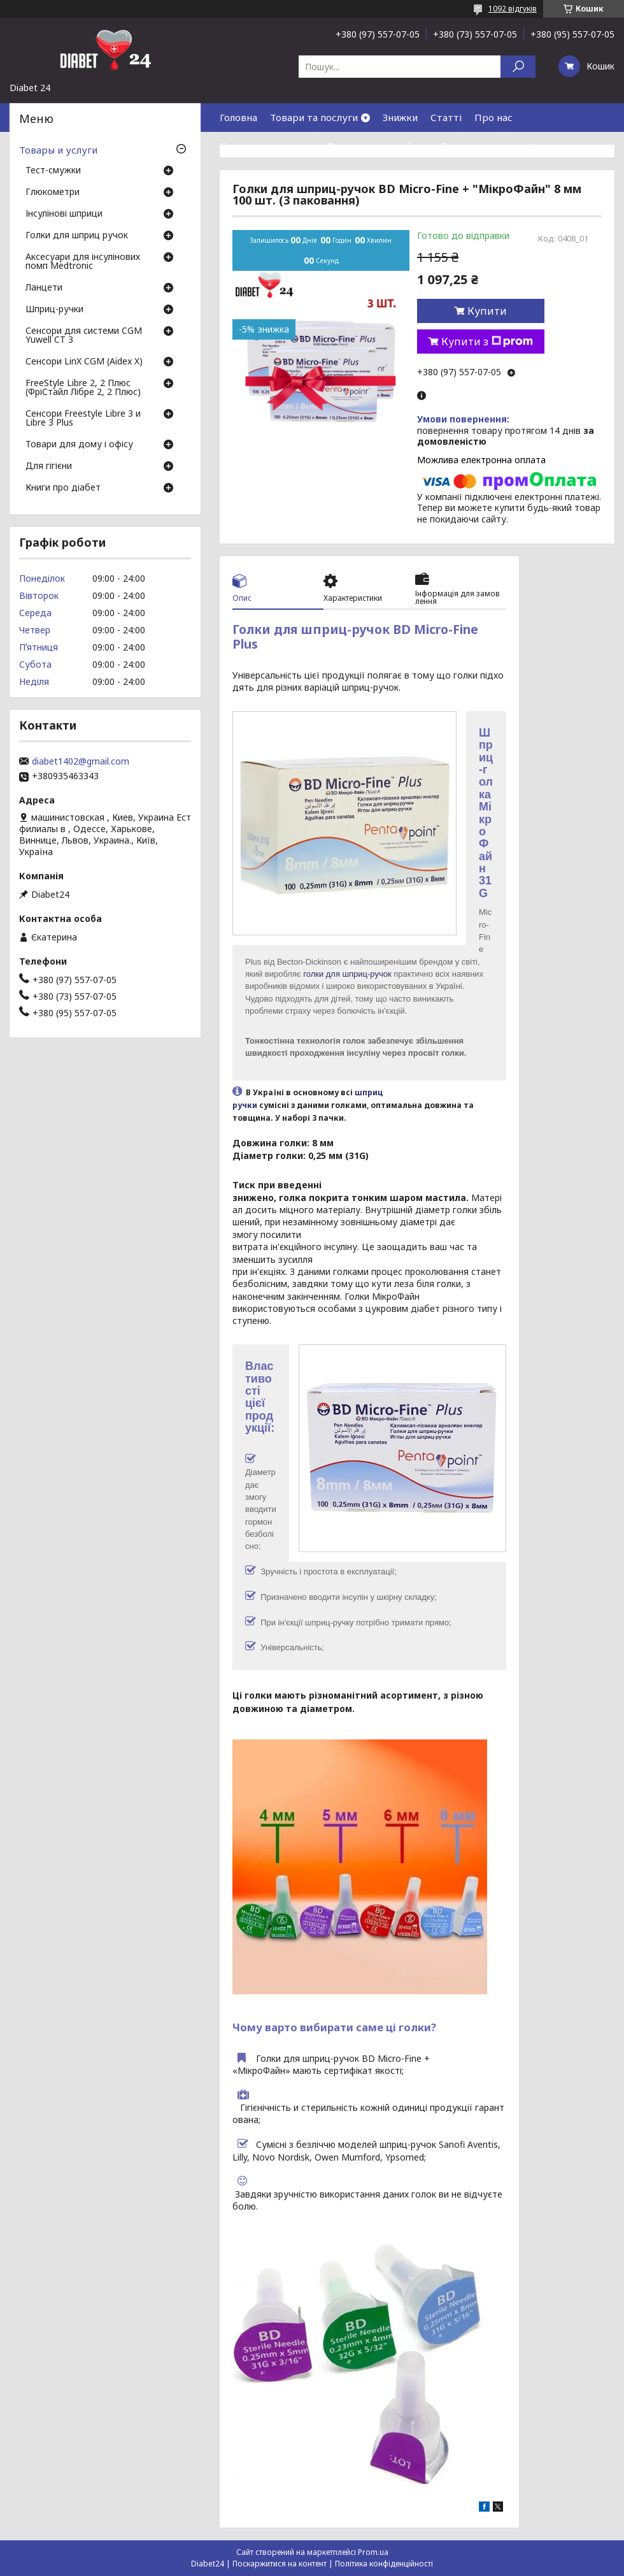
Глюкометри (52, 192)
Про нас (493, 117)
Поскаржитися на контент (279, 2563)
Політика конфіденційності (384, 2563)
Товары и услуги (58, 149)
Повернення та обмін (377, 146)
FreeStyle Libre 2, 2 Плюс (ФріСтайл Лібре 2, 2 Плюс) (83, 388)
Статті (446, 117)
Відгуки (238, 174)
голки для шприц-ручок (347, 974)
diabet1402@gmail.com (80, 761)
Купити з (487, 342)
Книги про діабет (63, 488)
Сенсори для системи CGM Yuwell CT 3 (83, 335)
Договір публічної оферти (331, 174)
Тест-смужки (53, 171)
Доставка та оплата (267, 146)
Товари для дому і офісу (79, 445)
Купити (487, 311)
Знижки (400, 117)
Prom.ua (373, 2552)
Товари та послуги (314, 117)
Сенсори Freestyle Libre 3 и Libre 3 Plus (83, 418)
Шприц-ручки (54, 310)
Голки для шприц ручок (76, 236)
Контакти (554, 146)
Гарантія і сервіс (479, 146)
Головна (238, 117)
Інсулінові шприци (64, 214)
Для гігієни (48, 466)
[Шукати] (517, 66)
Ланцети (43, 288)
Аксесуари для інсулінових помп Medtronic (82, 261)
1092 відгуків (512, 8)
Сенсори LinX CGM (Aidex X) (84, 362)
